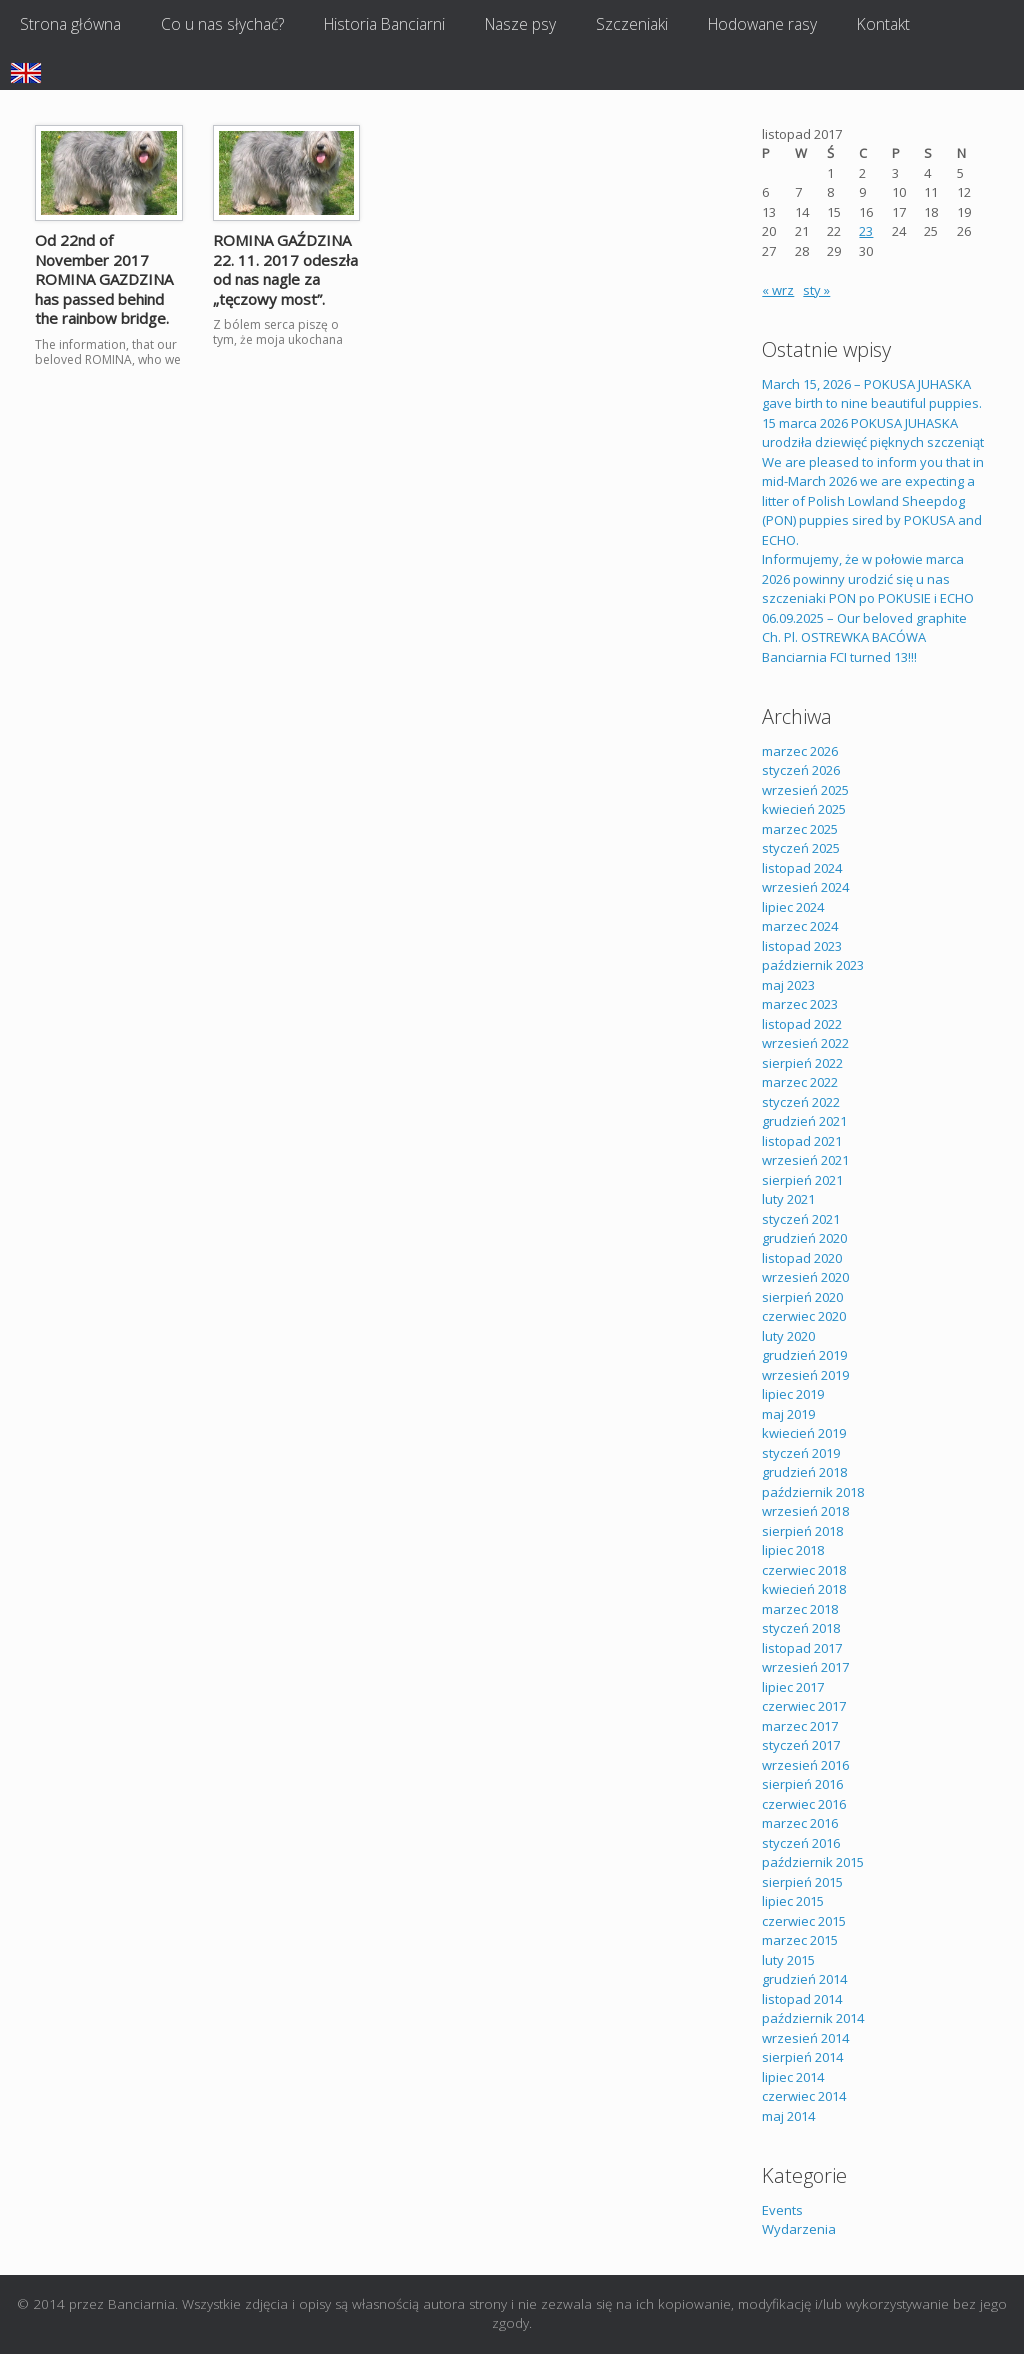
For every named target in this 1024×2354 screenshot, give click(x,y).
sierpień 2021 (802, 1180)
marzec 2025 (800, 829)
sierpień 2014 (802, 2057)
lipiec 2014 (793, 2077)
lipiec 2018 (793, 1550)
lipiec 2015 (793, 1901)
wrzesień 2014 (805, 2038)
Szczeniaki (632, 24)
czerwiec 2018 (804, 1570)
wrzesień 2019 (805, 1375)
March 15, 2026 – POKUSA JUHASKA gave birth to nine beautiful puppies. (872, 394)
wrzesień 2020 (805, 1277)
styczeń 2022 (801, 1102)
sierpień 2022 (802, 1063)
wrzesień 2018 (805, 1511)
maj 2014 (788, 2116)
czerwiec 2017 (804, 1706)
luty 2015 (788, 1960)
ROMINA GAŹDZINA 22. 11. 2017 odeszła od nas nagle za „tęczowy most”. (285, 269)
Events (782, 2210)
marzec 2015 (800, 1940)
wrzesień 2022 (805, 1043)
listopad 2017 (802, 1648)
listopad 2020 (802, 1258)
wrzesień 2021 (805, 1160)
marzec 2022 (800, 1082)
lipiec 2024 (793, 907)
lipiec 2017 (793, 1687)
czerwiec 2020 (804, 1316)
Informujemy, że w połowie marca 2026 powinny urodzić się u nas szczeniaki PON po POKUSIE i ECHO (868, 578)
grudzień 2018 (804, 1472)
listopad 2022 (802, 1024)
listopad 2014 (802, 1999)
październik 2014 (813, 2018)
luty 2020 (788, 1336)
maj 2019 (788, 1414)
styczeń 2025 (801, 848)
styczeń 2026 (801, 770)
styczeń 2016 (801, 1843)
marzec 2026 (800, 751)
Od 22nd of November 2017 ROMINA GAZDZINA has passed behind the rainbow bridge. (104, 279)
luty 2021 (788, 1199)
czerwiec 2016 (804, 1804)
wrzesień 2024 (805, 887)
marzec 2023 (800, 1004)
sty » (816, 290)
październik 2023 (813, 965)
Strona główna (70, 24)
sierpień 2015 (802, 1882)
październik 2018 (813, 1492)
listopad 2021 (802, 1141)
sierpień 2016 (802, 1784)
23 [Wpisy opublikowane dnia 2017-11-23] (866, 231)
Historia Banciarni (384, 24)
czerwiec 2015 (804, 1921)
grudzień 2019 (804, 1355)
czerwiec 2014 (804, 2096)
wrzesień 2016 (805, 1765)
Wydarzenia (799, 2229)
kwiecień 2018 (804, 1589)
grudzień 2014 (804, 1979)
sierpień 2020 (802, 1297)
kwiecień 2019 (804, 1433)
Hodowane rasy (762, 24)
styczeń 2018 (801, 1628)
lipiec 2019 (793, 1394)
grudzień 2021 (804, 1121)
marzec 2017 (800, 1726)
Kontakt (883, 24)
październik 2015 (813, 1862)
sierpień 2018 (802, 1531)
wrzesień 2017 (805, 1667)
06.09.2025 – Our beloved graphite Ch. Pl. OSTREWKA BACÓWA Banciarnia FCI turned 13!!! (864, 637)
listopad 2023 (802, 946)
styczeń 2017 (801, 1745)
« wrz (778, 290)
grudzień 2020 (804, 1238)
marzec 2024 (800, 926)
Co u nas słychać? (222, 24)
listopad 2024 (802, 868)
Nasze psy (520, 24)
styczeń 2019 (801, 1453)
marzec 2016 (800, 1823)
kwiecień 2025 (804, 809)
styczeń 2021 (801, 1219)
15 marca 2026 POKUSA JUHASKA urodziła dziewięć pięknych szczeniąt (873, 433)
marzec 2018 (800, 1609)
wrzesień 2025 (805, 790)
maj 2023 (788, 985)
